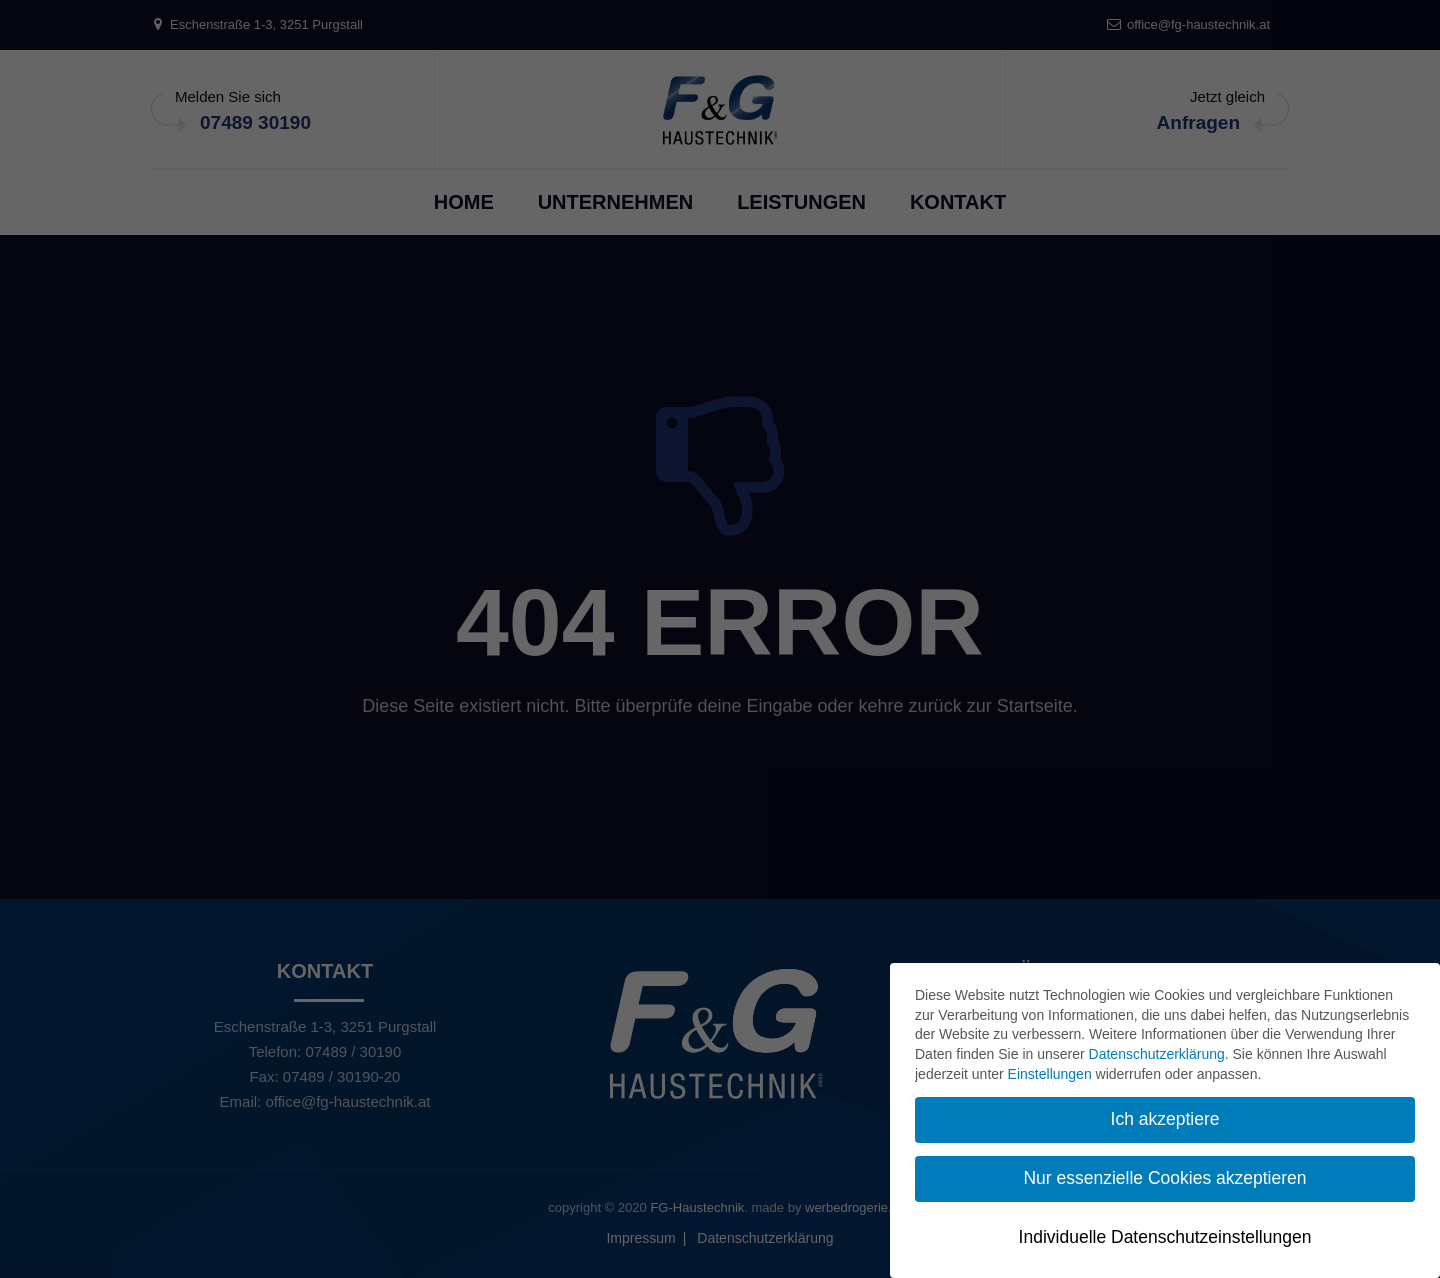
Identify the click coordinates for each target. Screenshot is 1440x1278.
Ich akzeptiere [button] (1165, 1119)
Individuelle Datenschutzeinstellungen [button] (1165, 1237)
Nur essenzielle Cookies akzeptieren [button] (1164, 1178)
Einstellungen (1050, 1074)
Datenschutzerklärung (1157, 1054)
